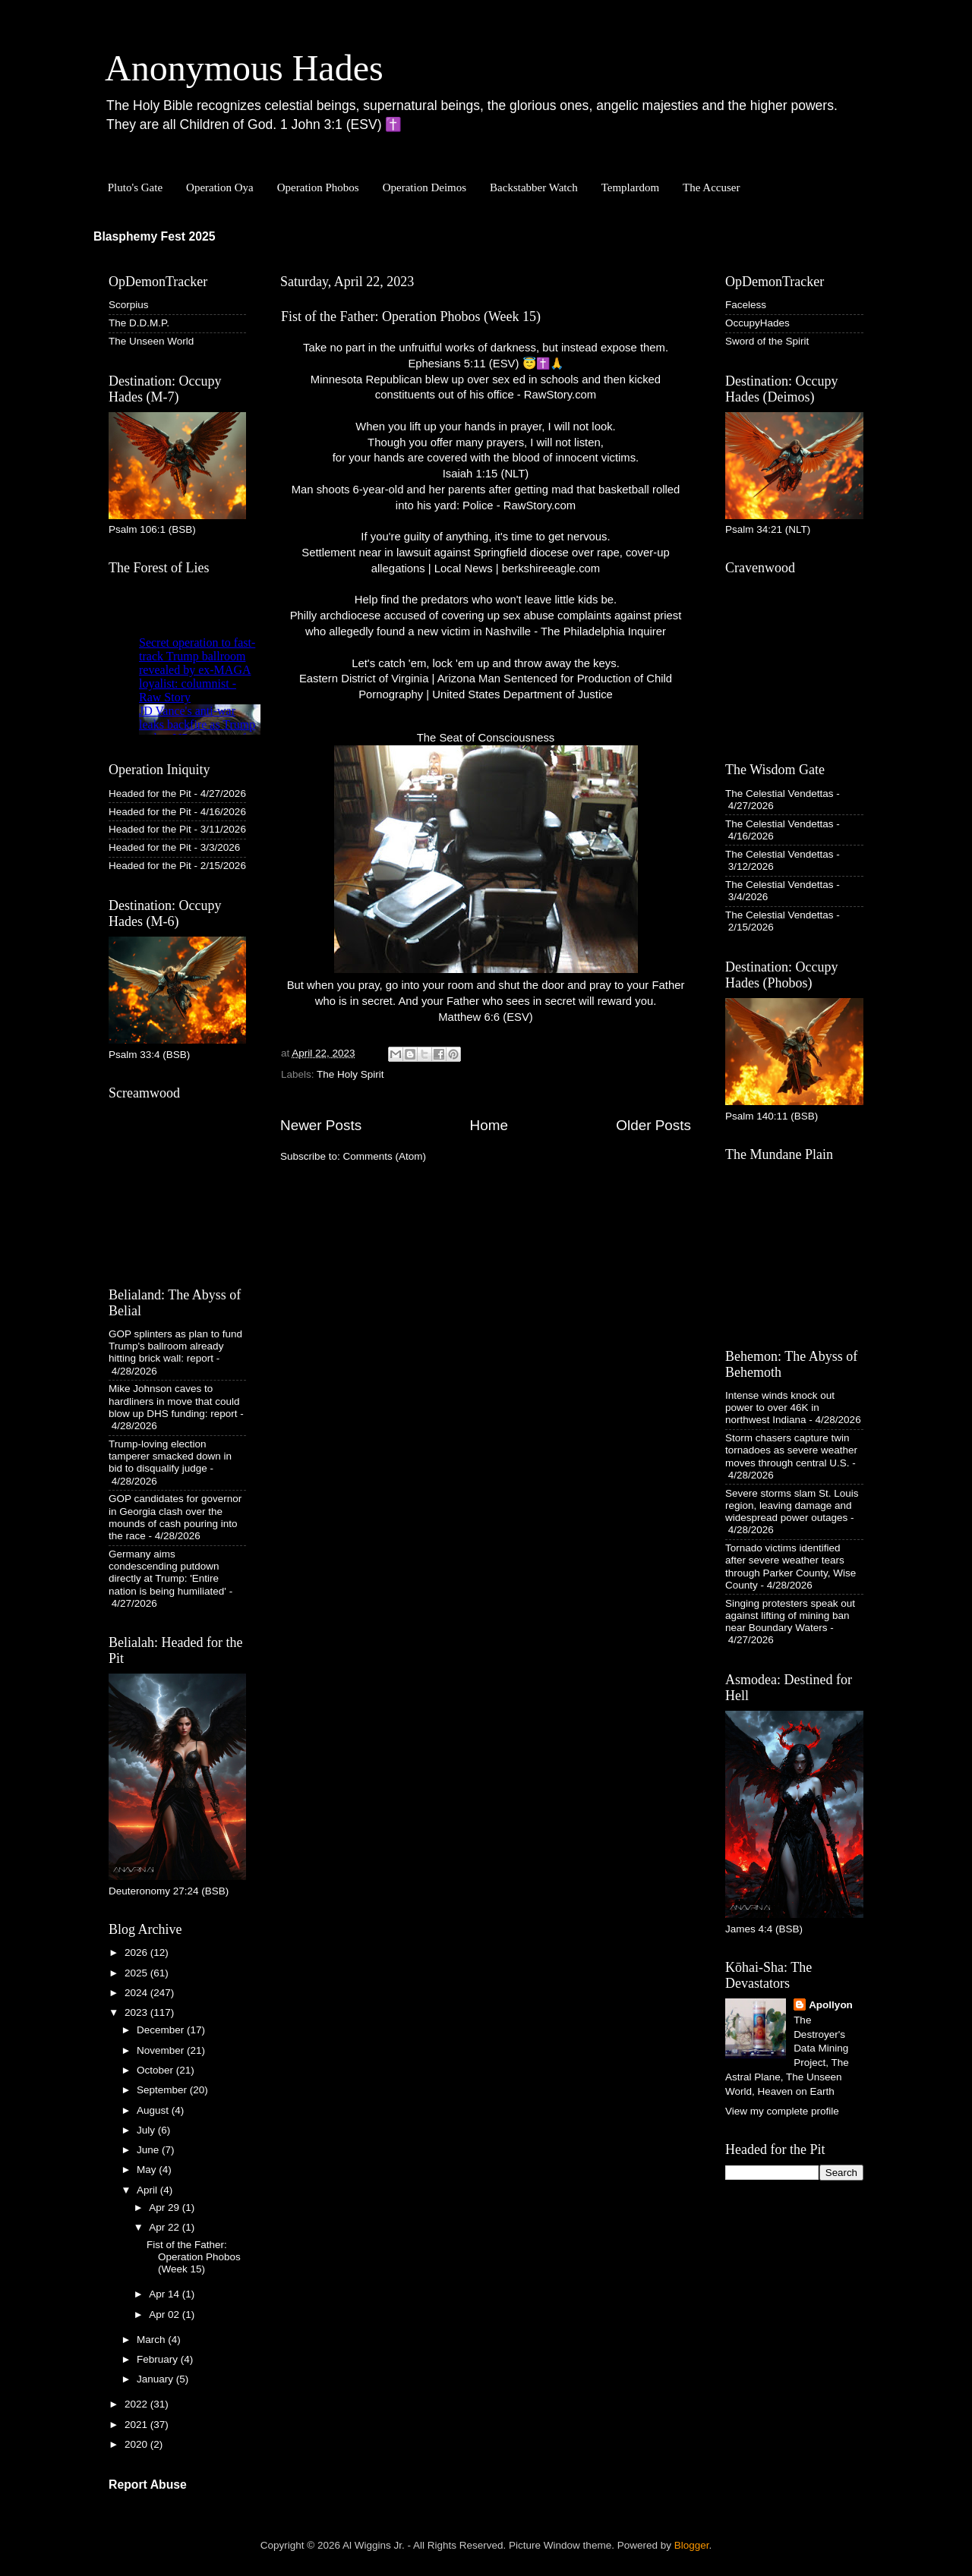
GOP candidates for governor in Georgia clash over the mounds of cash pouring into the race (175, 1517)
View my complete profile (782, 2111)
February (159, 2359)
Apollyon (831, 2005)
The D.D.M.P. (139, 323)
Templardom (630, 187)
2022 (137, 2404)
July (147, 2130)
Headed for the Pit (150, 793)
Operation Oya (220, 187)
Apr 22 (165, 2227)
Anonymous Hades (244, 68)
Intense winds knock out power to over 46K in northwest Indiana (780, 1407)
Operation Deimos (424, 187)
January (156, 2379)
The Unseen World (151, 341)
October (156, 2070)
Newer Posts (320, 1125)
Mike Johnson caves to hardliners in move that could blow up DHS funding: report (174, 1401)
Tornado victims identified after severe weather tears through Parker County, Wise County (790, 1566)
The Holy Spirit (350, 1074)
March (152, 2339)
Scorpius (129, 304)
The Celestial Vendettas (779, 793)
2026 (137, 1952)
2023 (137, 2012)
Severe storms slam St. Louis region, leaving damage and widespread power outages (792, 1505)
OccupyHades (757, 323)
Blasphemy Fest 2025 (154, 236)
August (154, 2110)
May (148, 2169)
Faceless (745, 304)
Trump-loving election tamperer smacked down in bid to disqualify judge (170, 1456)
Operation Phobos (318, 187)
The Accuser (711, 187)
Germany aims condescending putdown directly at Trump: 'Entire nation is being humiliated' (167, 1572)
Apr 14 (165, 2294)
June (149, 2150)
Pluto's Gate (135, 187)
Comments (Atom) (385, 1156)
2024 (137, 1992)
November (162, 2050)
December (162, 2030)
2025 (137, 1973)
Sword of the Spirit (767, 341)
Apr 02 (165, 2314)
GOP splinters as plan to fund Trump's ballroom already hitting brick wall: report (175, 1346)
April (148, 2190)
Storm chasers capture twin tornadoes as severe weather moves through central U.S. (791, 1450)
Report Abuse (148, 2484)
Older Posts (653, 1125)
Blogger (691, 2545)
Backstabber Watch (534, 187)
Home (489, 1125)
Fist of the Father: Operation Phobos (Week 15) (411, 316)
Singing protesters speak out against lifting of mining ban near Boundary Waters (790, 1615)
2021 (137, 2424)
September (163, 2090)
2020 (137, 2444)
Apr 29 (165, 2207)
